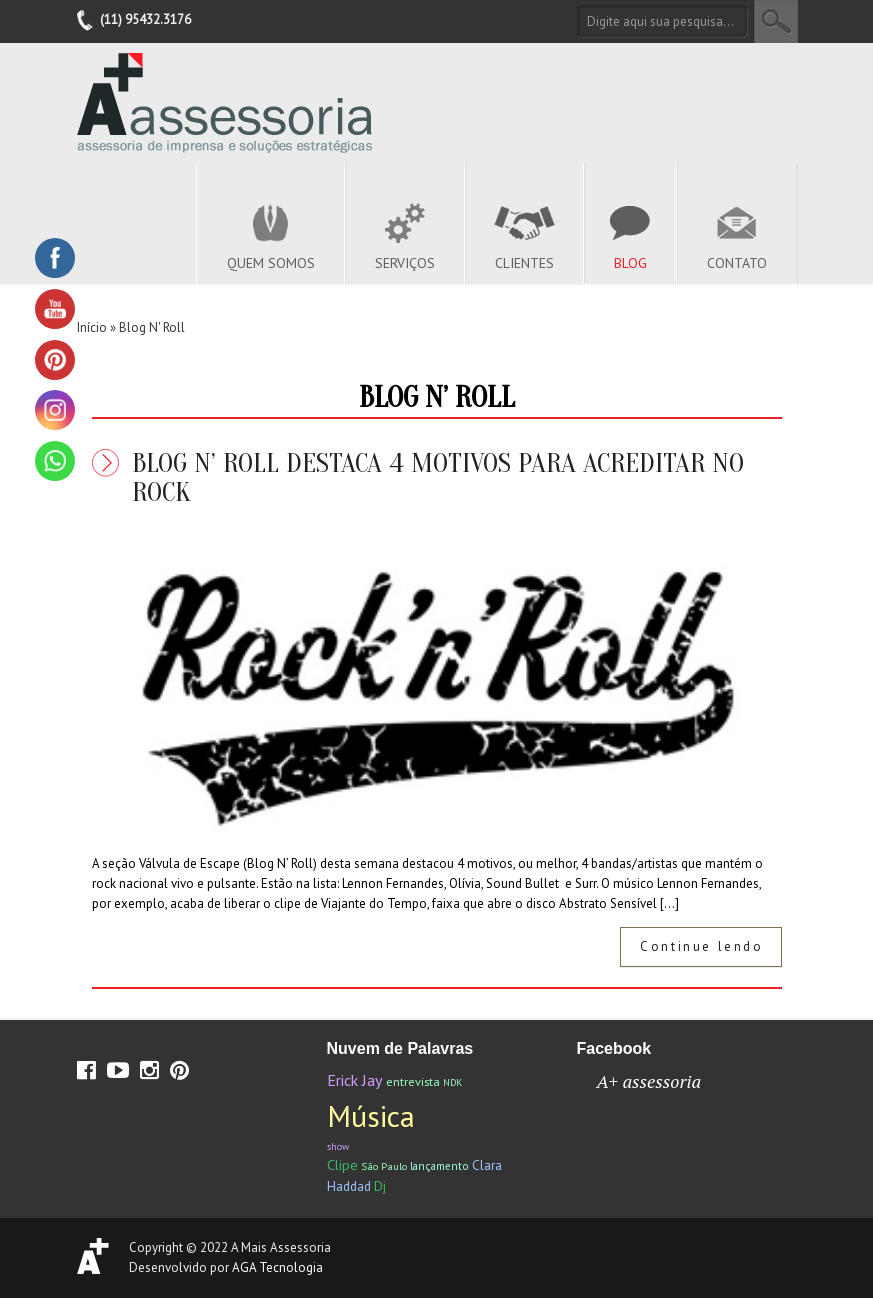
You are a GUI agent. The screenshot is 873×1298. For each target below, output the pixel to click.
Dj (380, 1186)
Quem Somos (271, 263)
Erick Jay (355, 1080)
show (338, 1146)
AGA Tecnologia (277, 1267)
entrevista (413, 1081)
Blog (630, 263)
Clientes (524, 263)
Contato (737, 263)
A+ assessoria (649, 1081)
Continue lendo (701, 946)
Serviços (405, 263)
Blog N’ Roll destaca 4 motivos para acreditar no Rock (438, 477)
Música (371, 1115)
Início (92, 327)
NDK (452, 1082)
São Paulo (384, 1166)
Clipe (342, 1164)
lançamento (439, 1165)
